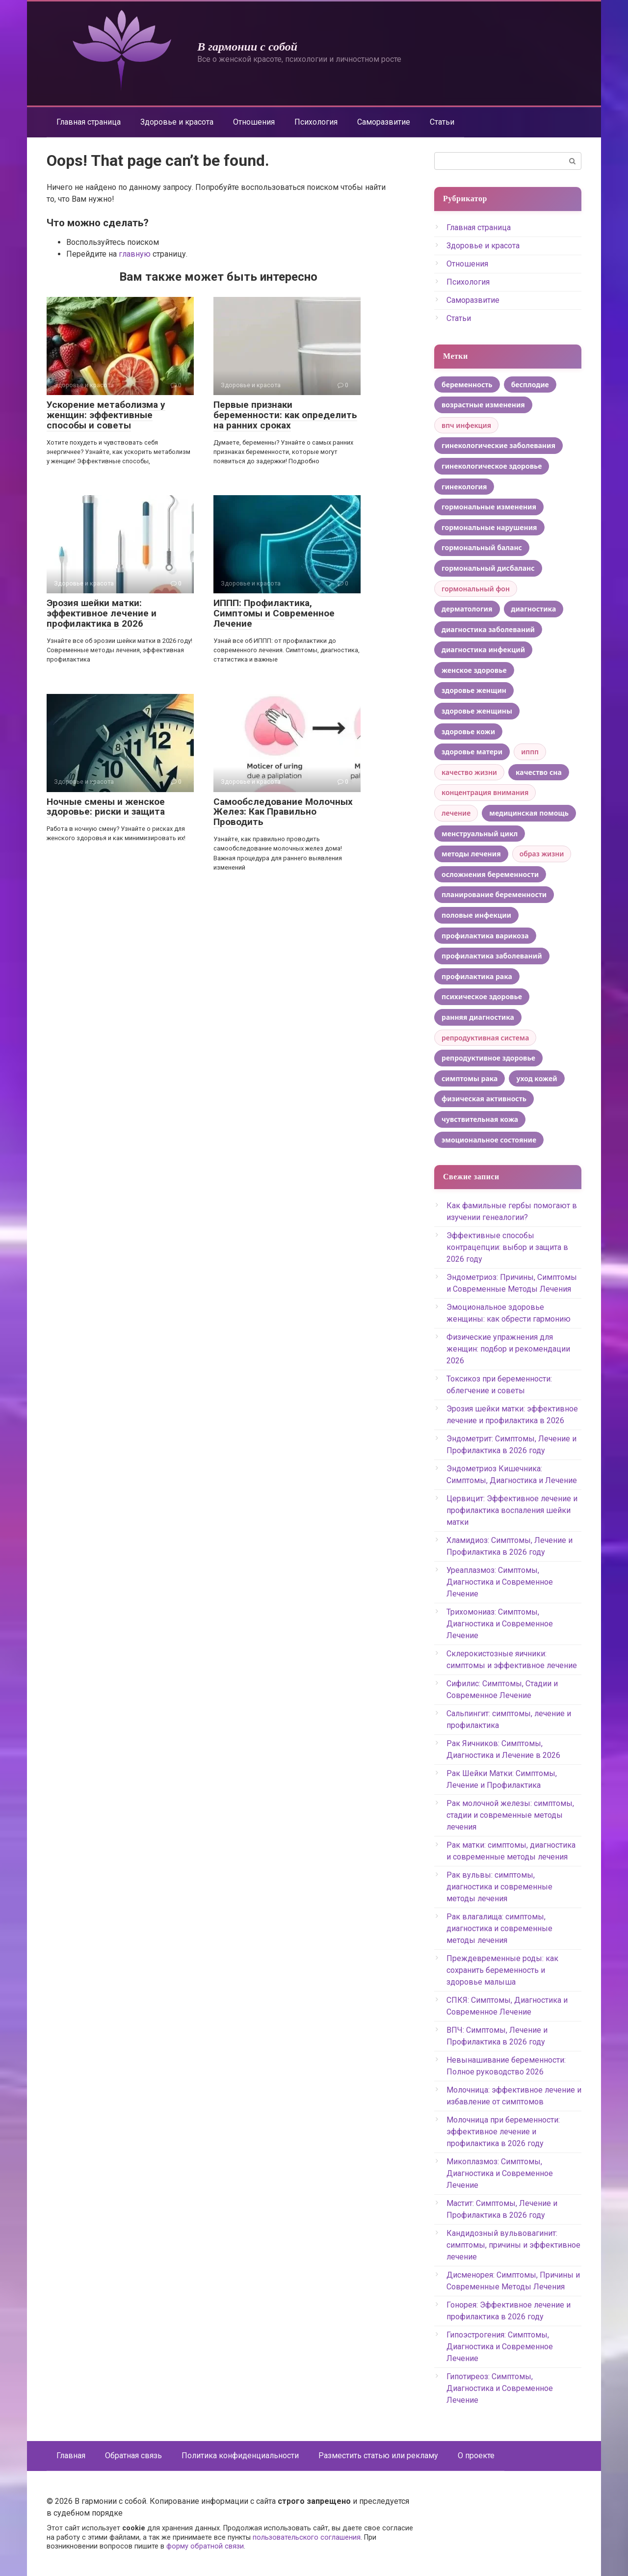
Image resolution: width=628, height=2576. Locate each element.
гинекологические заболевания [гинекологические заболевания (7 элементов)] (498, 445)
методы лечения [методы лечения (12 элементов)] (471, 853)
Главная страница (88, 122)
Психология (316, 122)
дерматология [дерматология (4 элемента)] (467, 608)
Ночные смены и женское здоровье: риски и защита (106, 807)
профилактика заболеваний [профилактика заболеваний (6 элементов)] (492, 955)
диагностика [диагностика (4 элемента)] (533, 608)
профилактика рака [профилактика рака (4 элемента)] (477, 976)
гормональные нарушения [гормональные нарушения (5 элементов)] (489, 527)
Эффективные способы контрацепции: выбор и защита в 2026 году (507, 1247)
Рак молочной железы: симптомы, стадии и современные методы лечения (510, 1815)
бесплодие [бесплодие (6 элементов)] (530, 384)
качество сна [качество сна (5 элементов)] (539, 772)
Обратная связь (133, 2455)
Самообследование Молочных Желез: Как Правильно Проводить (283, 812)
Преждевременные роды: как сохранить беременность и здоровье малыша (502, 1970)
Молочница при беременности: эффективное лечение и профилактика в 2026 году (503, 2131)
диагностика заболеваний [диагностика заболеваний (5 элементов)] (488, 629)
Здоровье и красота (176, 122)
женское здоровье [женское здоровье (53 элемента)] (474, 670)
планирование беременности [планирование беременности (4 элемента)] (494, 894)
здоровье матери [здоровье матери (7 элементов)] (472, 751)
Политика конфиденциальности (240, 2455)
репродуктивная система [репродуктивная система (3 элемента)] (485, 1037)
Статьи (442, 122)
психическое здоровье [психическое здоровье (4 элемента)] (482, 996)
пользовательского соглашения (307, 2537)
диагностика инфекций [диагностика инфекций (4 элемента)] (483, 649)
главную (135, 254)
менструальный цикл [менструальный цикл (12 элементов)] (480, 833)
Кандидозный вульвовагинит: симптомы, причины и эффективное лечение (513, 2245)
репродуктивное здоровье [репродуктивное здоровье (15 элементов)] (488, 1057)
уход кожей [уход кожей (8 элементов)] (536, 1078)
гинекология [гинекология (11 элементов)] (464, 486)
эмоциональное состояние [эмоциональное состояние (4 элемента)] (489, 1139)
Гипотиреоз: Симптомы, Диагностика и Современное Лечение (499, 2388)
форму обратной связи (205, 2546)
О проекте (476, 2455)
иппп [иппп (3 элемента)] (530, 751)
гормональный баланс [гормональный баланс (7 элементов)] (482, 547)
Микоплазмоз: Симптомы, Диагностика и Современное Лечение (499, 2173)
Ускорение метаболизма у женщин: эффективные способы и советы (106, 415)
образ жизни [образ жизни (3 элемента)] (542, 853)
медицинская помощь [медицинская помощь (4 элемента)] (529, 813)
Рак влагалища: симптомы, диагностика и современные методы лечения (499, 1928)
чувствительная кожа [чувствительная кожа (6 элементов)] (480, 1119)
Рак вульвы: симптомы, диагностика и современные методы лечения (499, 1886)
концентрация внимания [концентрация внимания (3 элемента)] (485, 792)
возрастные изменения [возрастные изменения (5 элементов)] (483, 404)
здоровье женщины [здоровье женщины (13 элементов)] (477, 711)
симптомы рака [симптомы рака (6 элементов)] (469, 1078)
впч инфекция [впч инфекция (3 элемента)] (466, 425)
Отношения (254, 122)
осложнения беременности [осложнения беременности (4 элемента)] (490, 874)
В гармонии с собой (247, 46)
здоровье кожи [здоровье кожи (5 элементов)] (468, 731)
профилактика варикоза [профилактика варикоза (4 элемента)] (485, 935)
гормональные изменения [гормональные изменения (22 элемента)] (489, 506)
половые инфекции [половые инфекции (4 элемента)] (476, 915)
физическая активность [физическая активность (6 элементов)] (484, 1098)
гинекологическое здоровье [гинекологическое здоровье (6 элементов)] (492, 466)
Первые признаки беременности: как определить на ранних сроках (285, 415)
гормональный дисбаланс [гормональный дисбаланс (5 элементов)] (488, 568)
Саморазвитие (383, 122)
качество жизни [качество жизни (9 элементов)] (469, 772)
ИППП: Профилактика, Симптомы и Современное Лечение (274, 613)
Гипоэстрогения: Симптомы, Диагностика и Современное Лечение (499, 2346)
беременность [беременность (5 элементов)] (467, 384)
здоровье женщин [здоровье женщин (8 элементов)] (474, 690)
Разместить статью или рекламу (378, 2455)
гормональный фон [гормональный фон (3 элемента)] (476, 588)
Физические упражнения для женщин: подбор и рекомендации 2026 (508, 1348)
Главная (70, 2455)
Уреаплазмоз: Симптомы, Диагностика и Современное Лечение (499, 1582)
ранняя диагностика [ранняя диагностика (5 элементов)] (478, 1017)
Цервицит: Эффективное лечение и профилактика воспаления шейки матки (511, 1510)
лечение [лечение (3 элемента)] (456, 813)
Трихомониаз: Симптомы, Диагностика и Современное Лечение (499, 1623)
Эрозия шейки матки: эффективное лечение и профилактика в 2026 (102, 613)
